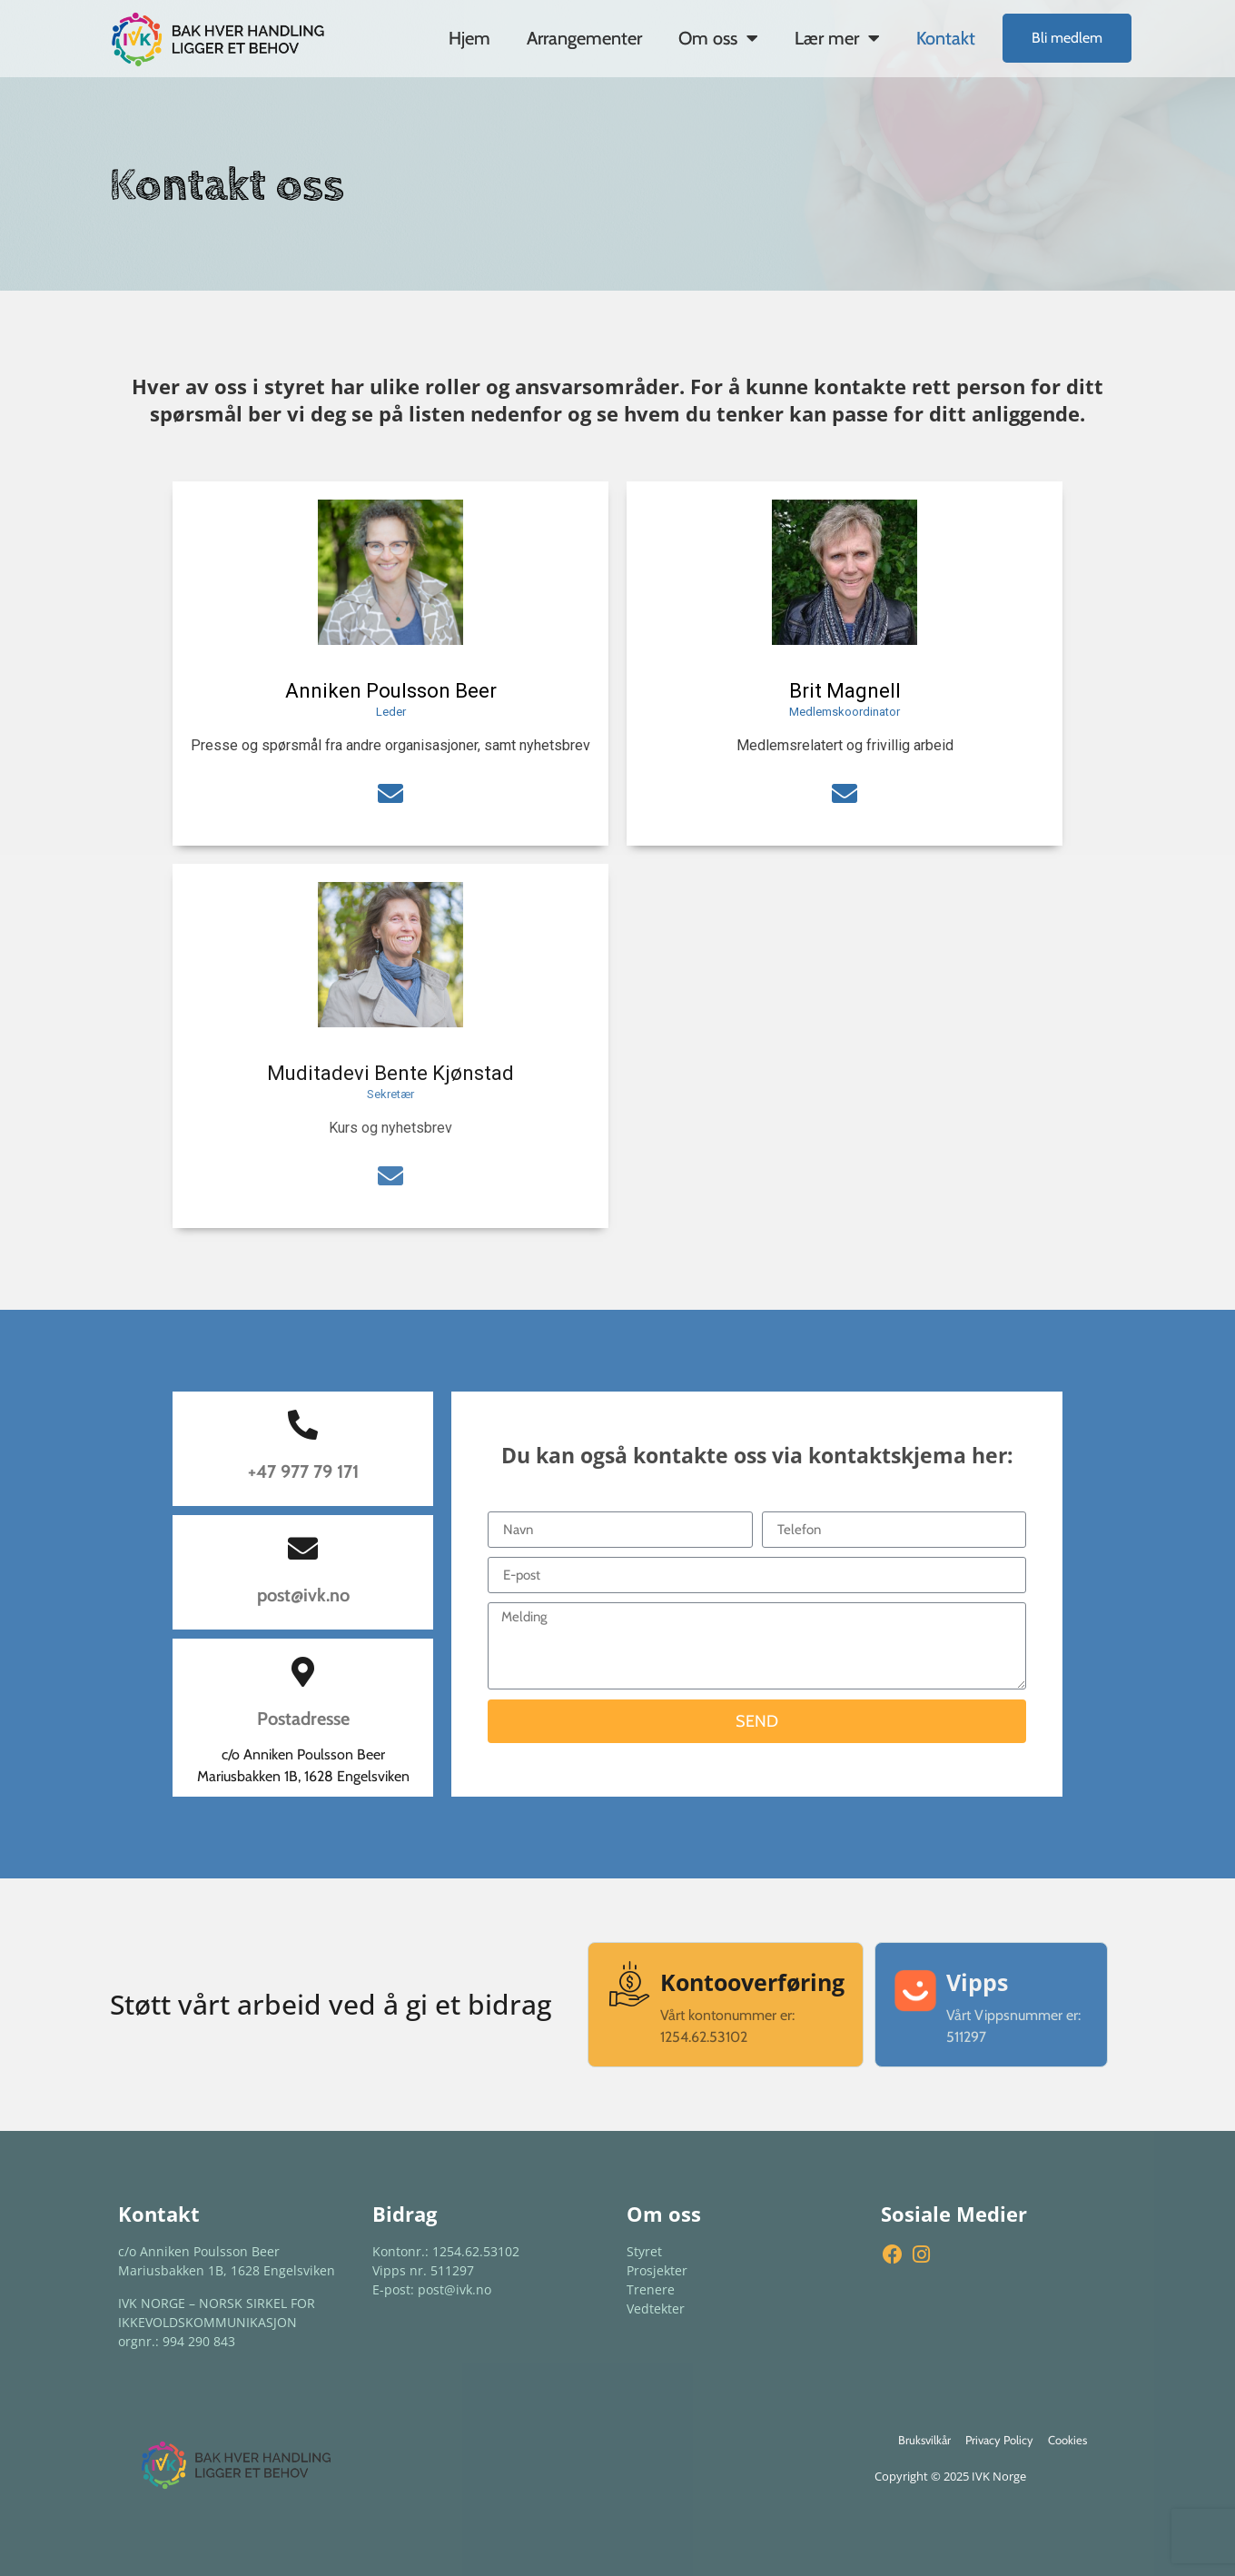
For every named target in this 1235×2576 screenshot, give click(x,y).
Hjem (469, 38)
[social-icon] (390, 793)
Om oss (718, 38)
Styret (644, 2251)
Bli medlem (1067, 37)
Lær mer (837, 38)
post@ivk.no (303, 1595)
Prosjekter (657, 2270)
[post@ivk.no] (303, 1548)
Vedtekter (656, 2308)
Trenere (651, 2289)
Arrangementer (584, 38)
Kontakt (945, 38)
